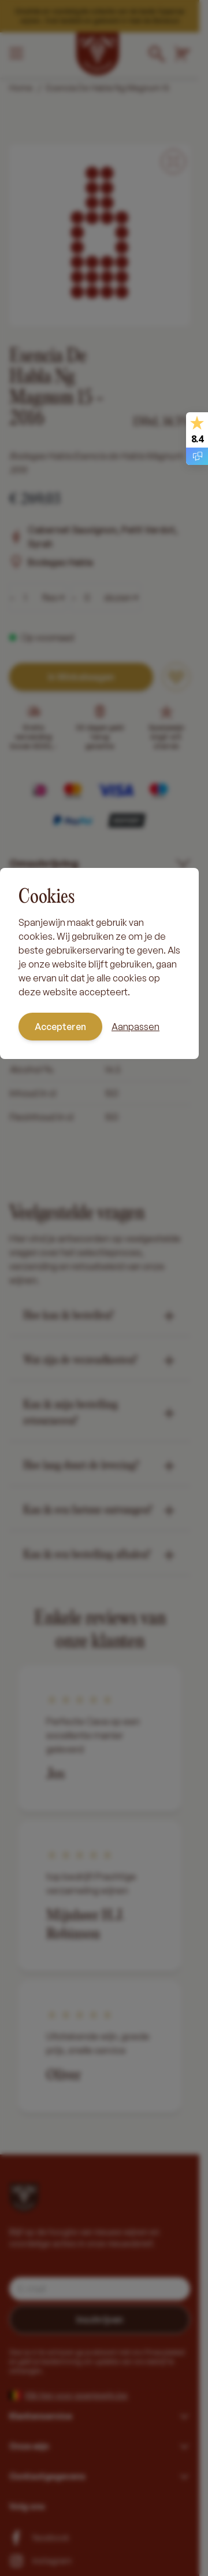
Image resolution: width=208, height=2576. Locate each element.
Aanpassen (135, 1026)
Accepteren (60, 1026)
